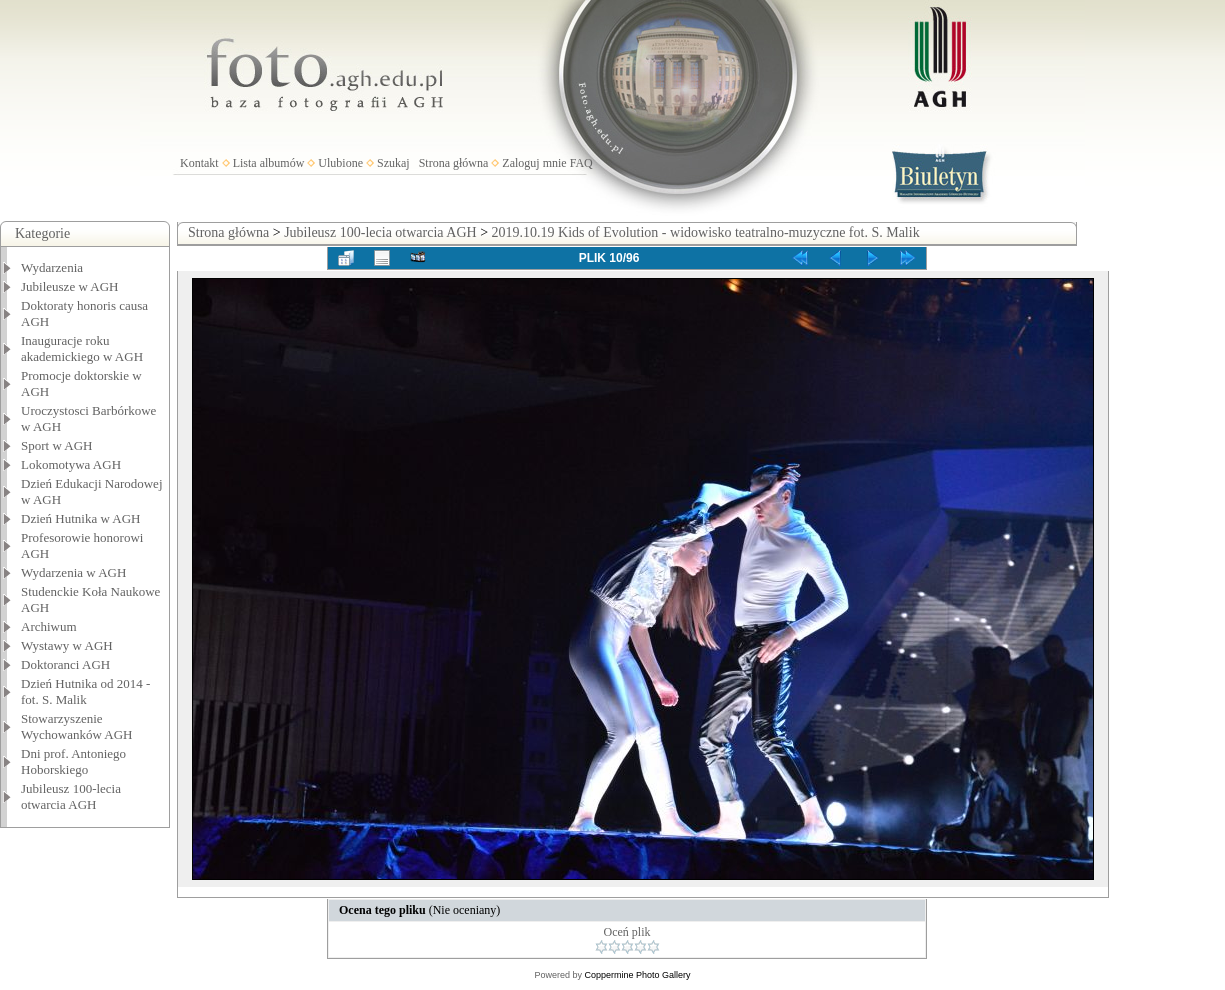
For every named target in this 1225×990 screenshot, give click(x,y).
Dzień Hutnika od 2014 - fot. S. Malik (85, 691)
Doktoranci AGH (65, 664)
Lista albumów (269, 163)
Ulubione (340, 163)
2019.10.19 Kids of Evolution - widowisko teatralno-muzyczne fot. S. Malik (706, 232)
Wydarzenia (52, 267)
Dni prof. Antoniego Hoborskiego (73, 761)
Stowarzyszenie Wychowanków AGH (77, 726)
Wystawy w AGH (67, 645)
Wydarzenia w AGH (73, 572)
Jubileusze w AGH (70, 286)
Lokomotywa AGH (71, 464)
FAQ (581, 163)
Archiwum (49, 626)
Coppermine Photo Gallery (637, 975)
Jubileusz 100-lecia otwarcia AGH (71, 796)
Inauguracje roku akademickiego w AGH (82, 348)
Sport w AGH (57, 445)
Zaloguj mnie (534, 163)
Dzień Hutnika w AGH (81, 518)
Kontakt (199, 163)
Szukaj (393, 163)
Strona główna (454, 163)
